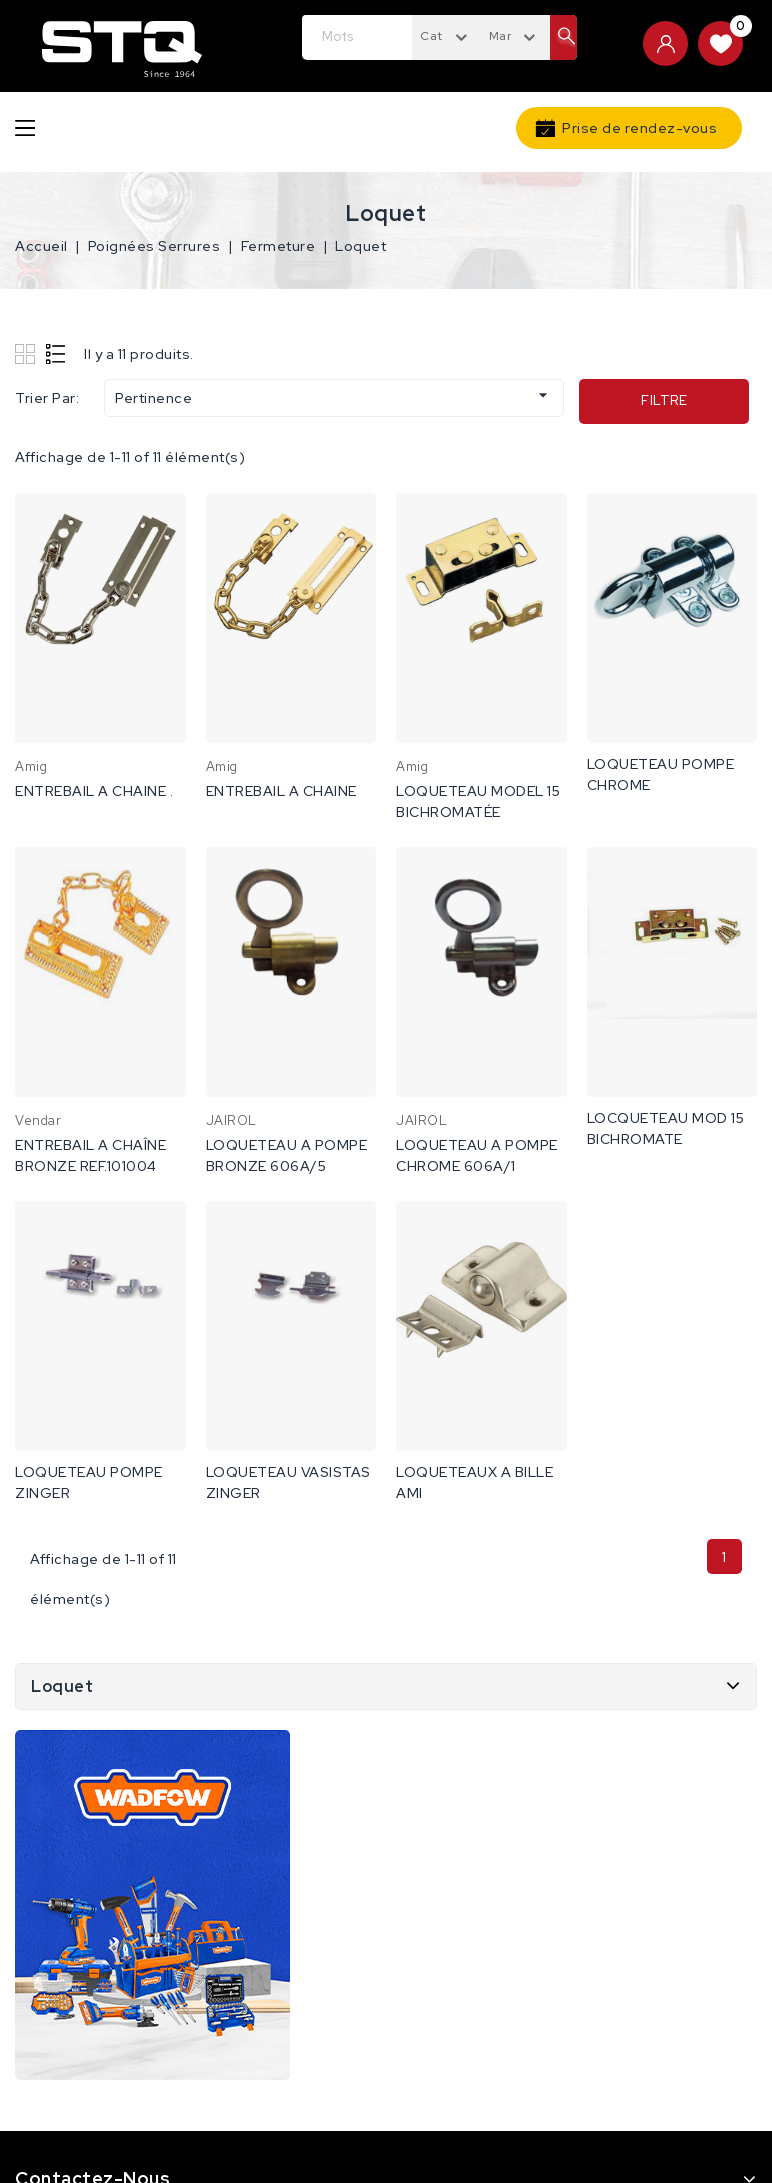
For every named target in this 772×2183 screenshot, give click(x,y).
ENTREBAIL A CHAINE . (94, 791)
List (56, 353)
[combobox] (446, 35)
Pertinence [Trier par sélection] (334, 396)
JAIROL (231, 1120)
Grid (27, 353)
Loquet (62, 1686)
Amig (31, 766)
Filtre (664, 400)
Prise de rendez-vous (639, 128)
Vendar (38, 1120)
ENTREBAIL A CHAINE (281, 791)
